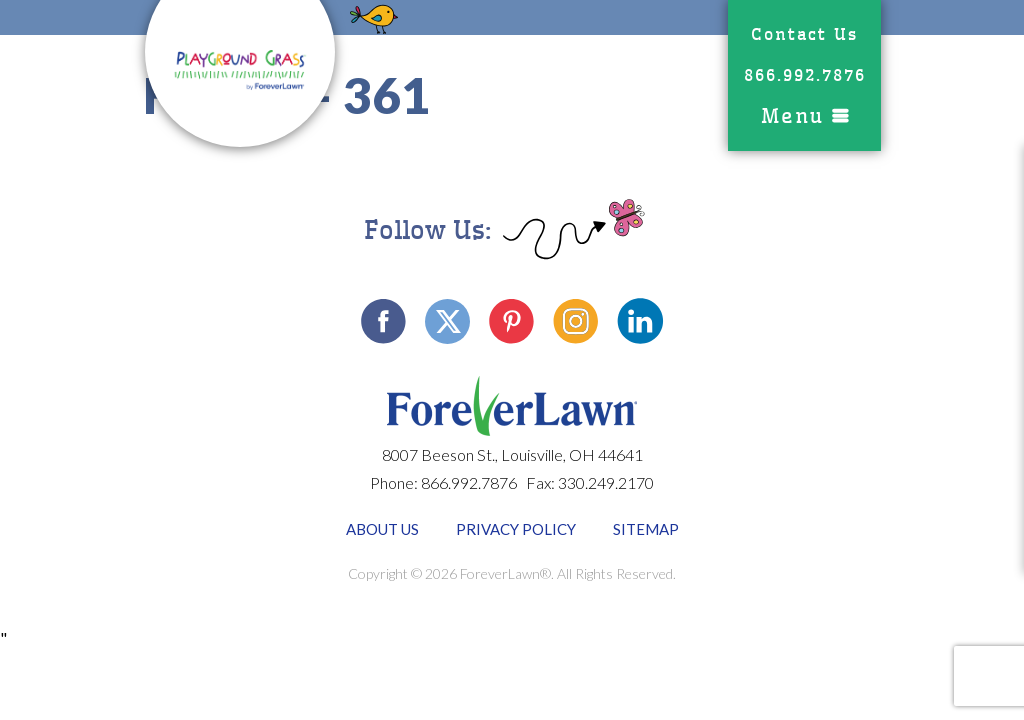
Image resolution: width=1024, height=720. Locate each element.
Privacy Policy (516, 529)
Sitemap (646, 529)
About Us (382, 529)
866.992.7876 (805, 75)
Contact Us (804, 34)
